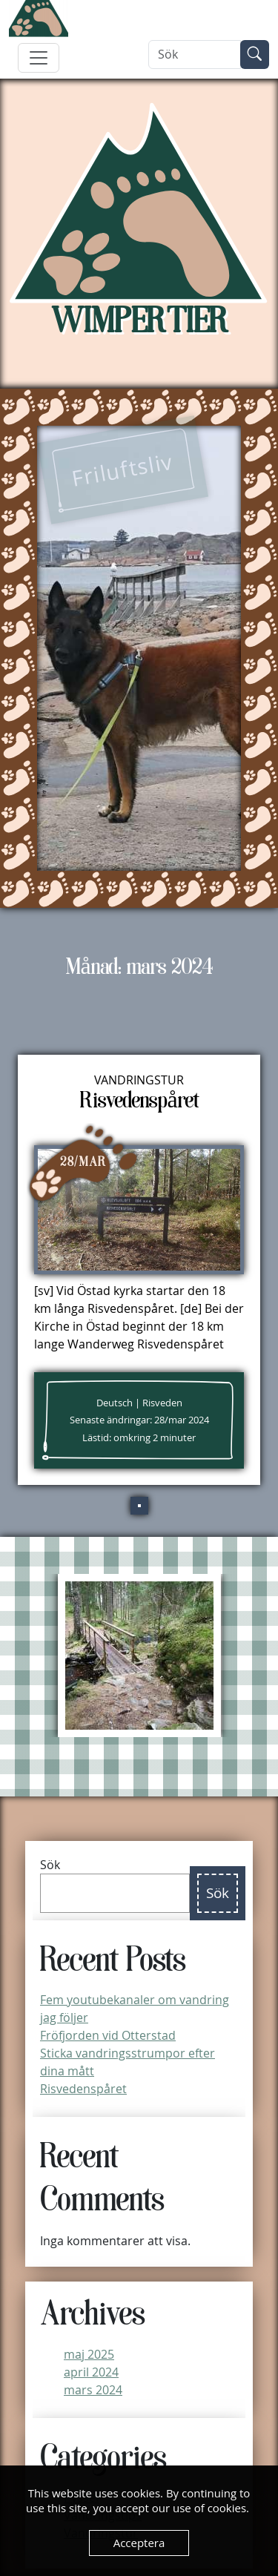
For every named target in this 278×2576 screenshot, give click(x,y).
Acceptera (139, 2542)
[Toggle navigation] (38, 58)
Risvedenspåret (83, 2089)
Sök (50, 1865)
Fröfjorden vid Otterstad (108, 2035)
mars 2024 (93, 2390)
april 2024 (91, 2372)
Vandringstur (139, 1080)
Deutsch (114, 1403)
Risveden (162, 1403)
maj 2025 (89, 2354)
